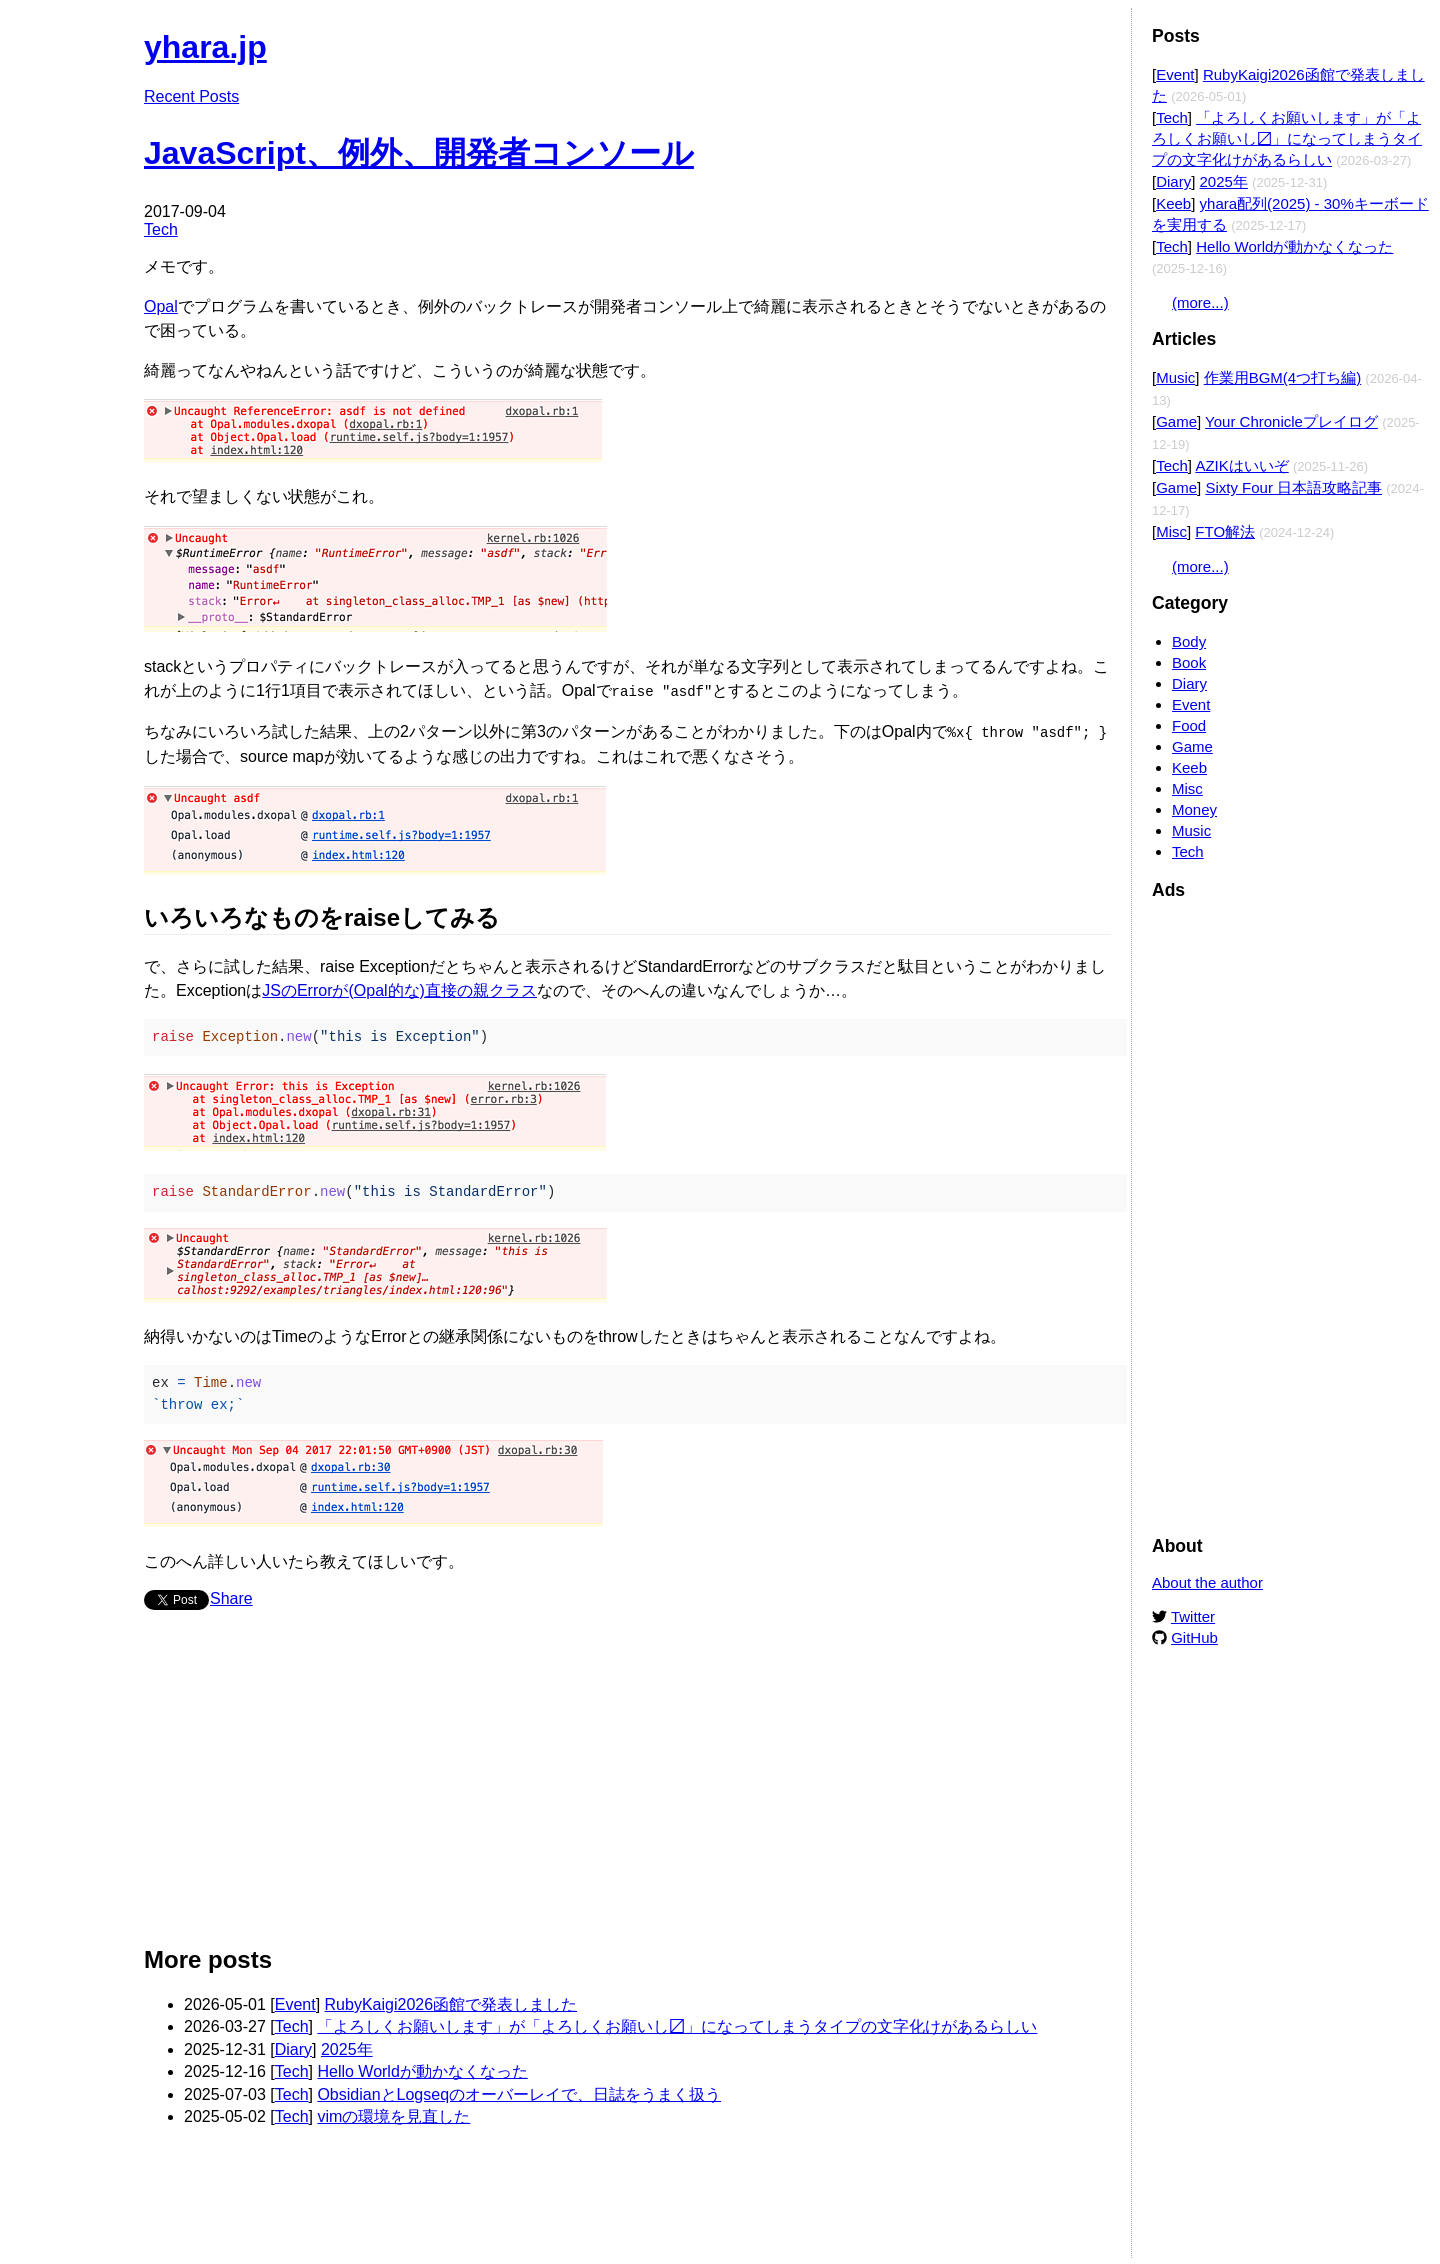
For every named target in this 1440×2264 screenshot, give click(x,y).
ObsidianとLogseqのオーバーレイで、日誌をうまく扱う (519, 2092)
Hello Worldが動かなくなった (422, 2069)
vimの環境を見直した (393, 2114)
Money (1194, 809)
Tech (161, 229)
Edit (1097, 37)
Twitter (1193, 1616)
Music (1175, 377)
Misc (1171, 531)
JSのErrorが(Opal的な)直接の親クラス (399, 988)
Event (295, 2002)
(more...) (1200, 302)
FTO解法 (1225, 531)
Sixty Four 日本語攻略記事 (1293, 487)
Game (1176, 421)
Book (1189, 662)
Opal (161, 306)
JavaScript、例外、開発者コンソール (419, 153)
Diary (293, 2047)
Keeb (1173, 203)
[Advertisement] (627, 1784)
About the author (1207, 1582)
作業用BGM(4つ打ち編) (1283, 377)
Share (231, 1596)
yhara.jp (205, 47)
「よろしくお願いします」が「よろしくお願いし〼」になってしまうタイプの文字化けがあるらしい (677, 2024)
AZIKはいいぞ (1241, 465)
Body (1189, 641)
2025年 (347, 2047)
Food (1189, 725)
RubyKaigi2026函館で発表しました (451, 2002)
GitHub (1194, 1637)
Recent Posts (191, 96)
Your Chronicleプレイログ (1291, 421)
